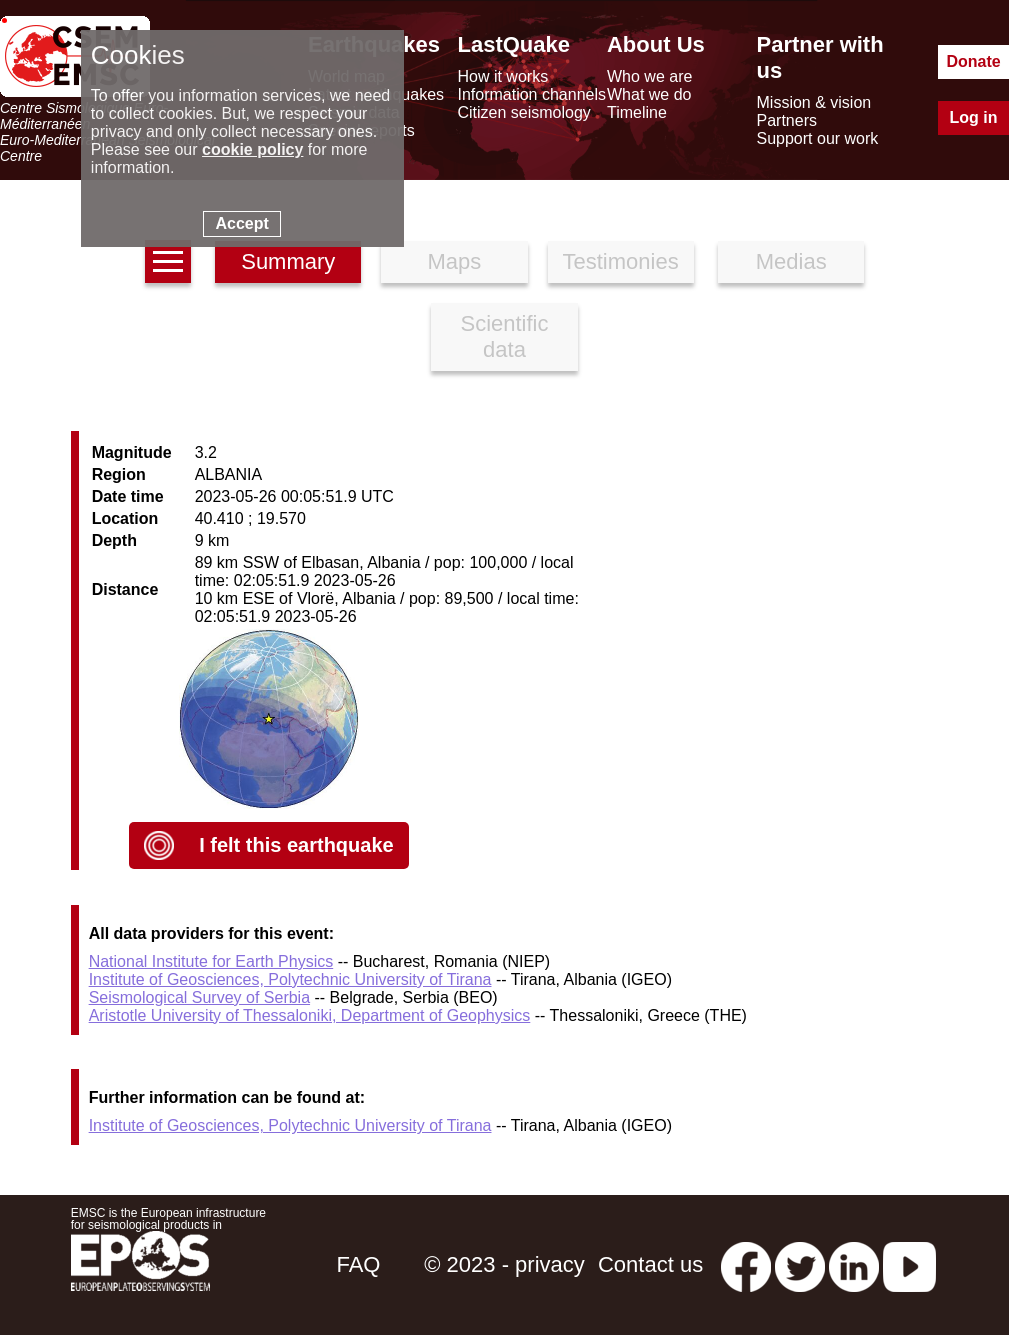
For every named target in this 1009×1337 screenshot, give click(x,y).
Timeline (637, 112)
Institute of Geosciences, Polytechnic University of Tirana (290, 979)
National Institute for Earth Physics (211, 961)
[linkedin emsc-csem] (854, 1264)
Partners (787, 120)
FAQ (358, 1264)
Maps (455, 261)
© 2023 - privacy (504, 1264)
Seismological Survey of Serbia (199, 997)
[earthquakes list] (168, 261)
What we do (649, 94)
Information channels (531, 94)
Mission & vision (814, 102)
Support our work (818, 138)
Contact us (650, 1264)
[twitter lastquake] (800, 1264)
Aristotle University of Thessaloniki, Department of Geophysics (310, 1015)
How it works (502, 76)
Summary (288, 261)
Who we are (649, 76)
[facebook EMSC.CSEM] (746, 1264)
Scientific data (504, 336)
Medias (791, 261)
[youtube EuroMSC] (909, 1264)
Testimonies (621, 261)
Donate (973, 61)
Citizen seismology (523, 112)
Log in (974, 117)
